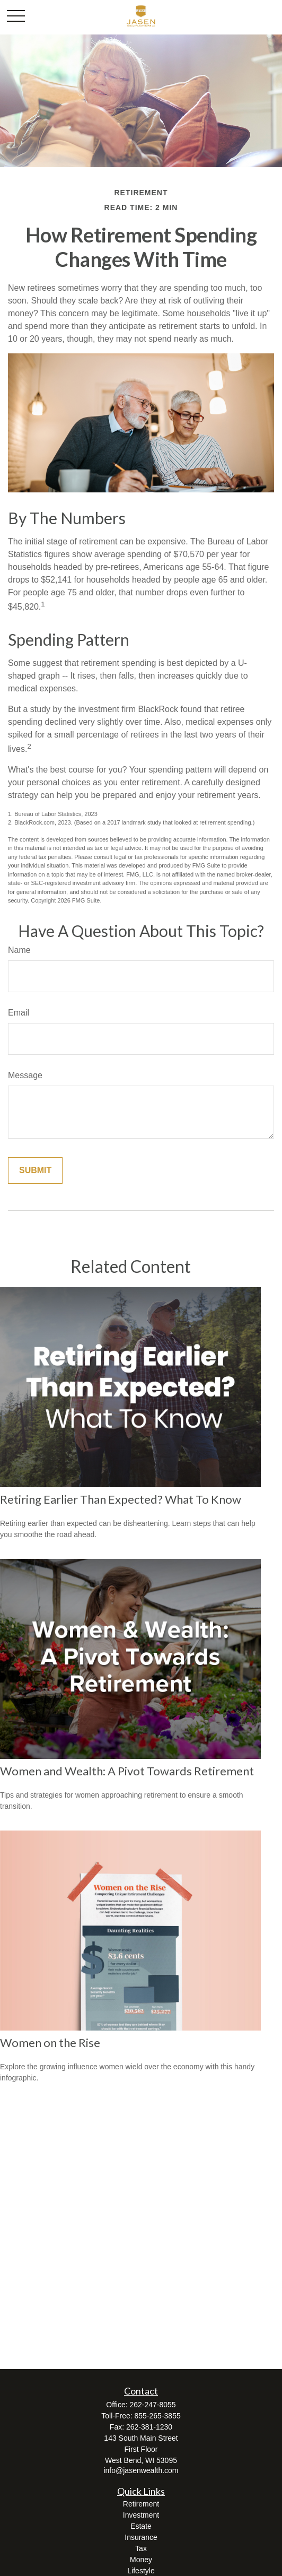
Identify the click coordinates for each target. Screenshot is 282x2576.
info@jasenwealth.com (140, 2470)
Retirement (141, 2504)
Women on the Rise (50, 2042)
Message (25, 1075)
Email (18, 1012)
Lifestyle (140, 2570)
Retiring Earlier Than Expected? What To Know (120, 1499)
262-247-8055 (152, 2404)
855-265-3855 (158, 2416)
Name (19, 950)
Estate (141, 2526)
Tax (141, 2548)
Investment (141, 2515)
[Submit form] (35, 1170)
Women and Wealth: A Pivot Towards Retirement (127, 1771)
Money (141, 2559)
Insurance (141, 2537)
